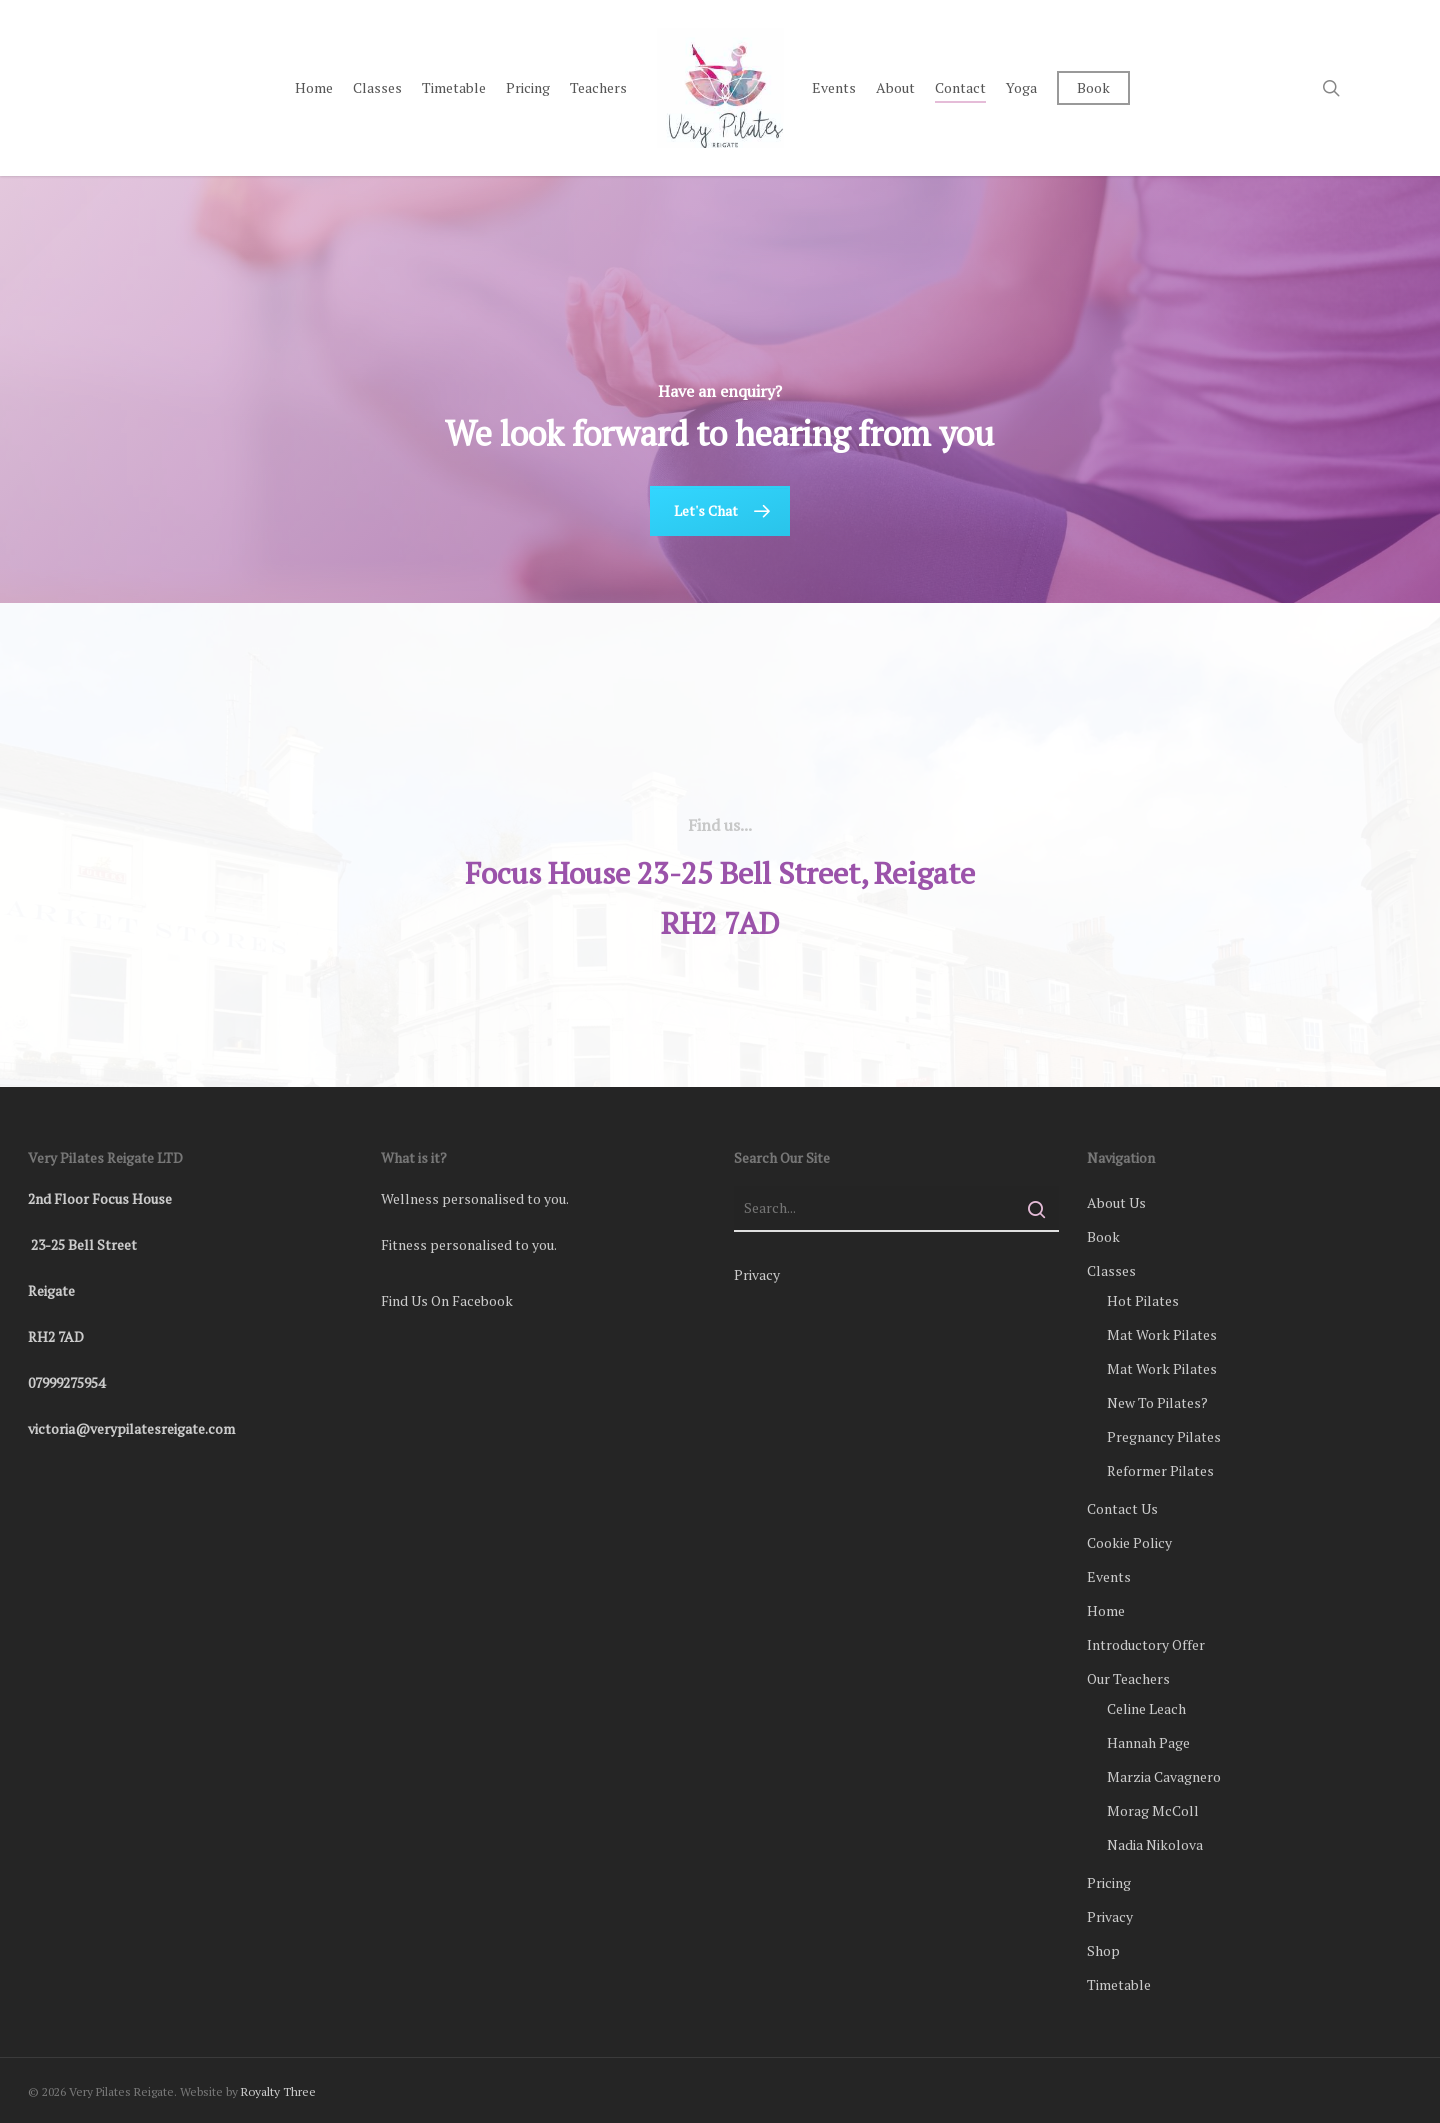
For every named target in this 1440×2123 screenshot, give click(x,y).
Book (1103, 1236)
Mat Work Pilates (1162, 1334)
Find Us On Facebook (447, 1300)
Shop (1103, 1950)
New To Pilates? (1157, 1402)
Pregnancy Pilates (1164, 1436)
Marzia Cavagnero (1164, 1776)
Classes (1111, 1270)
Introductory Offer (1146, 1644)
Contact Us (1122, 1508)
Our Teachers (1128, 1678)
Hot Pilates (1143, 1300)
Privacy (757, 1274)
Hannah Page (1148, 1742)
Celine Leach (1146, 1708)
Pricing (1109, 1882)
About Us (1116, 1202)
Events (1109, 1576)
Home (1106, 1610)
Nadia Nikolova (1155, 1844)
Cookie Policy (1129, 1542)
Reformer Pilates (1160, 1470)
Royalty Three (278, 2091)
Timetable (1119, 1984)
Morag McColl (1153, 1810)
